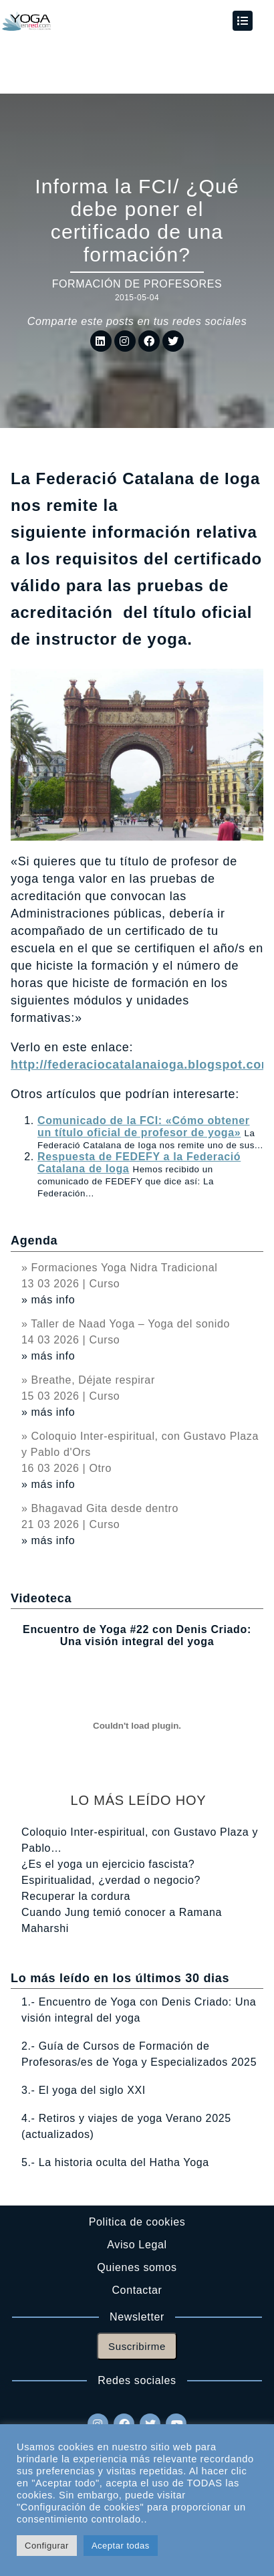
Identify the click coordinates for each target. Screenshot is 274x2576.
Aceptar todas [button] (121, 2546)
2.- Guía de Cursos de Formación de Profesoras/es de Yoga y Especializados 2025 (139, 2054)
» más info (48, 1299)
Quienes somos (136, 2267)
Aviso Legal (136, 2244)
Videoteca (41, 1598)
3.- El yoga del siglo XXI (83, 2090)
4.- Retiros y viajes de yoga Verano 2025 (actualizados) (126, 2126)
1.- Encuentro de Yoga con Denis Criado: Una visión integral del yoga (138, 2010)
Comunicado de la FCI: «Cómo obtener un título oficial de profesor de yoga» (143, 1126)
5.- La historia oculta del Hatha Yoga (115, 2162)
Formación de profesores (137, 284)
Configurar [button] (47, 2546)
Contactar (137, 2290)
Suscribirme (137, 2346)
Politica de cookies (137, 2222)
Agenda (34, 1240)
